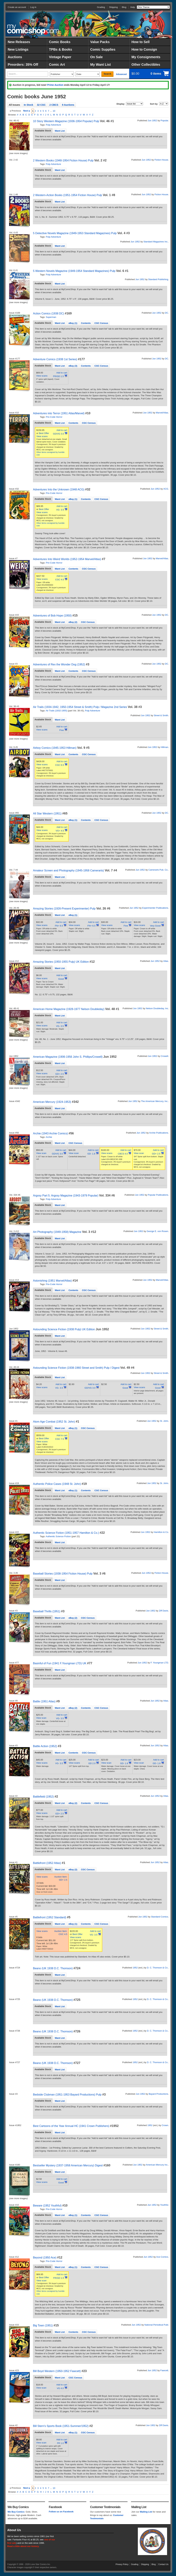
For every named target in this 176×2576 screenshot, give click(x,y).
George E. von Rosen (157, 1231)
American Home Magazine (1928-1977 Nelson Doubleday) (68, 1009)
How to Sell (140, 42)
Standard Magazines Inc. (156, 241)
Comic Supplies (102, 49)
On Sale (96, 57)
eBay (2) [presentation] (73, 622)
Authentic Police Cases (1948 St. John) (57, 1483)
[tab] (43, 130)
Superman (51, 317)
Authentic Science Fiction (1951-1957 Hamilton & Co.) (66, 1532)
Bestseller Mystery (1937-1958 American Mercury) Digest (68, 2165)
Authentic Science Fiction (58, 1536)
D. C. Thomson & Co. (157, 1967)
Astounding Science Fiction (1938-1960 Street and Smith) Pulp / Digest (76, 1367)
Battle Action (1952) (45, 1746)
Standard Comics (159, 1916)
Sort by (154, 104)
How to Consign (144, 49)
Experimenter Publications (155, 908)
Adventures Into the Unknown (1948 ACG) (58, 489)
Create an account (17, 7)
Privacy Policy (122, 2564)
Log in (33, 7)
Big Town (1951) (43, 2325)
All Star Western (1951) (47, 813)
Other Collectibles (145, 64)
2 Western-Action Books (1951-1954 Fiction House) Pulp (67, 195)
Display (120, 104)
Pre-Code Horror (54, 417)
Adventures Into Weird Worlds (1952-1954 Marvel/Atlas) (67, 559)
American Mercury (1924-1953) (52, 1101)
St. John (164, 1421)
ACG (165, 489)
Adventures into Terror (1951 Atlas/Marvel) (58, 413)
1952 (135, 1967)
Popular (164, 120)
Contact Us (163, 2564)
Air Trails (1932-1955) (56, 710)
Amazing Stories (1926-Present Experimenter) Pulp (64, 908)
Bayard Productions (158, 2094)
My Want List (100, 64)
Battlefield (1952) (43, 1796)
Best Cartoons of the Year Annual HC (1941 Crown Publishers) (71, 2126)
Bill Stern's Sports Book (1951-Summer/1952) (61, 2426)
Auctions (15, 57)
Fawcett (164, 2370)
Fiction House (161, 160)
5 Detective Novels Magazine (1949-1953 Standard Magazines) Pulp (75, 233)
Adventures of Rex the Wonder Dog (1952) (59, 664)
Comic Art (57, 64)
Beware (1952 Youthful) (47, 2205)
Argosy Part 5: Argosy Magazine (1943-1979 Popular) (65, 1195)
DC (166, 313)
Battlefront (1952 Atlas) (47, 1863)
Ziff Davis (163, 1610)
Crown (165, 2125)
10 (54, 111)
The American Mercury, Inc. (154, 1101)
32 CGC (41, 104)
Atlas (165, 961)
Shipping (113, 7)
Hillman (164, 747)
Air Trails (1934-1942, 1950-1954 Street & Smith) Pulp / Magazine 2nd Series (80, 707)
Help (132, 7)
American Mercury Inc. (157, 2164)
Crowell (164, 1056)
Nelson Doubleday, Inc (157, 1008)
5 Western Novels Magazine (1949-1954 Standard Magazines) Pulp (74, 270)
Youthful (164, 2205)
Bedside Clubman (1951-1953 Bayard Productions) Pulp (67, 2094)
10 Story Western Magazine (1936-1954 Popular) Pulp (66, 121)
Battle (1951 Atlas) (44, 1701)
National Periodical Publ (156, 2324)
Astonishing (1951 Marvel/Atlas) (52, 1280)
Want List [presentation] (60, 131)
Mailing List (146, 2511)
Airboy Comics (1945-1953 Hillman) (54, 747)
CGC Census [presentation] (101, 323)
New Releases (19, 42)
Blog (124, 7)
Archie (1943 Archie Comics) (50, 1133)
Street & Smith (161, 715)
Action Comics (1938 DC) (48, 313)
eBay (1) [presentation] (73, 323)
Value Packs (100, 42)
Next (25, 110)
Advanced (121, 74)
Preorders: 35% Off (23, 64)
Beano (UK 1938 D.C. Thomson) (53, 1968)
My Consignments (145, 57)
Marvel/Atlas (162, 412)
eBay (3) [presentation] (73, 366)
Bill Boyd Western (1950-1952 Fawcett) (57, 2371)
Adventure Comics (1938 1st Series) (55, 359)
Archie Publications (158, 1132)
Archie (49, 1137)
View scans (42, 375)
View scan (41, 1153)
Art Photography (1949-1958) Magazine (57, 1231)
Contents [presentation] (86, 323)
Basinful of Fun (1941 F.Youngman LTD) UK (59, 1663)
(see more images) (18, 153)
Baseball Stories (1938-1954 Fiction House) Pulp (62, 1573)
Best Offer (44, 433)
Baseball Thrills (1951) (46, 1611)
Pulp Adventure (53, 125)
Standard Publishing (158, 279)
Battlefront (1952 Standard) (49, 1917)
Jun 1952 (152, 120)
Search (107, 74)
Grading (101, 7)
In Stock (28, 104)
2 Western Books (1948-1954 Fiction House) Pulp (63, 160)
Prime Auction (55, 85)
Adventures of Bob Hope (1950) (52, 615)
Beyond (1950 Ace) (44, 2257)
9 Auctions (68, 104)
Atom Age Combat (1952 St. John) (54, 1421)
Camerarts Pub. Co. (158, 870)
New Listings (18, 49)
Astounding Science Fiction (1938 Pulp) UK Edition (64, 1329)
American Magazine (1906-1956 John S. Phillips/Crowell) (68, 1056)
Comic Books (59, 42)
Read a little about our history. (23, 2546)
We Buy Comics (16, 2511)
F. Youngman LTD (159, 1662)
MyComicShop (33, 29)
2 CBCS (53, 104)
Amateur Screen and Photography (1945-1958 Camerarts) (68, 870)
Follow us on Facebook (61, 2511)
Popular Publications (158, 1195)
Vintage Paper (60, 57)
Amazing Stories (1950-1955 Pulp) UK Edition (61, 961)
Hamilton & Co (161, 1532)
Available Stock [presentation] (43, 130)
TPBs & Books (60, 49)
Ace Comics (162, 2257)
